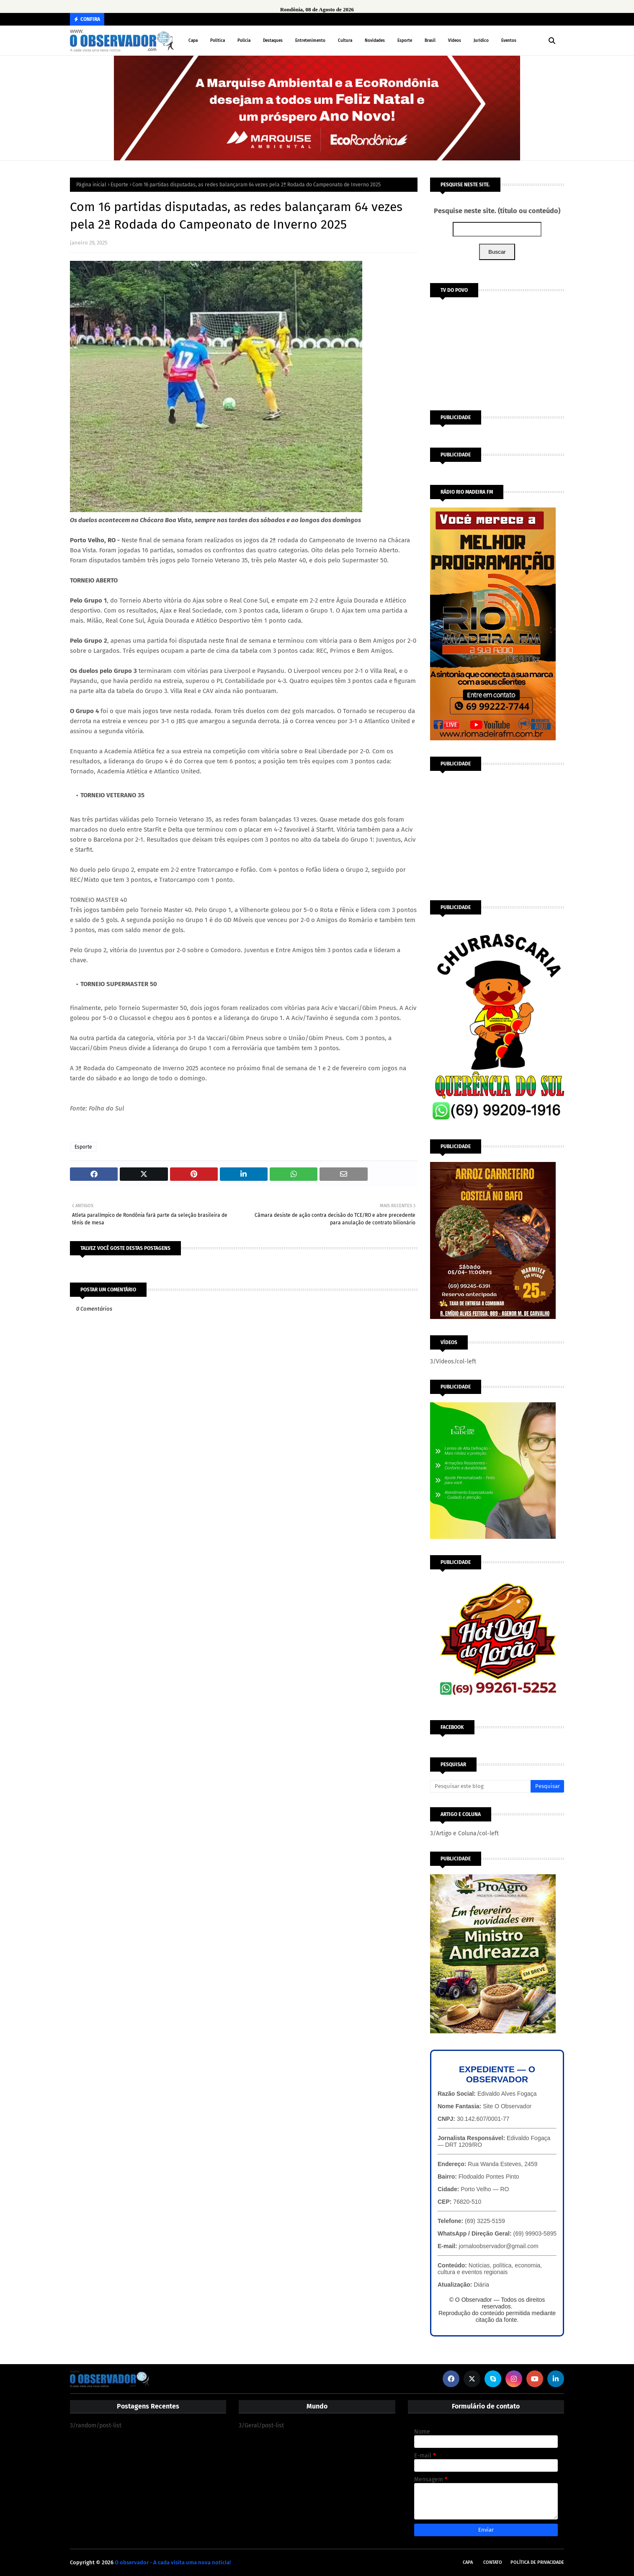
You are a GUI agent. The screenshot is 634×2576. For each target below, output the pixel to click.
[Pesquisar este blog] (480, 1786)
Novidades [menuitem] (375, 40)
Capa (468, 2562)
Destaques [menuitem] (273, 40)
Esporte (119, 185)
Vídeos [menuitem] (454, 40)
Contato (492, 2562)
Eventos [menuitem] (508, 40)
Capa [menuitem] (193, 40)
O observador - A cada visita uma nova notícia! (173, 2562)
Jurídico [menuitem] (481, 40)
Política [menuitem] (217, 40)
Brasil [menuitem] (430, 40)
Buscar (496, 252)
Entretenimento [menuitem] (310, 40)
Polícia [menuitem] (243, 40)
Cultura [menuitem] (345, 40)
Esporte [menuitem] (404, 40)
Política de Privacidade (537, 2562)
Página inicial (91, 185)
